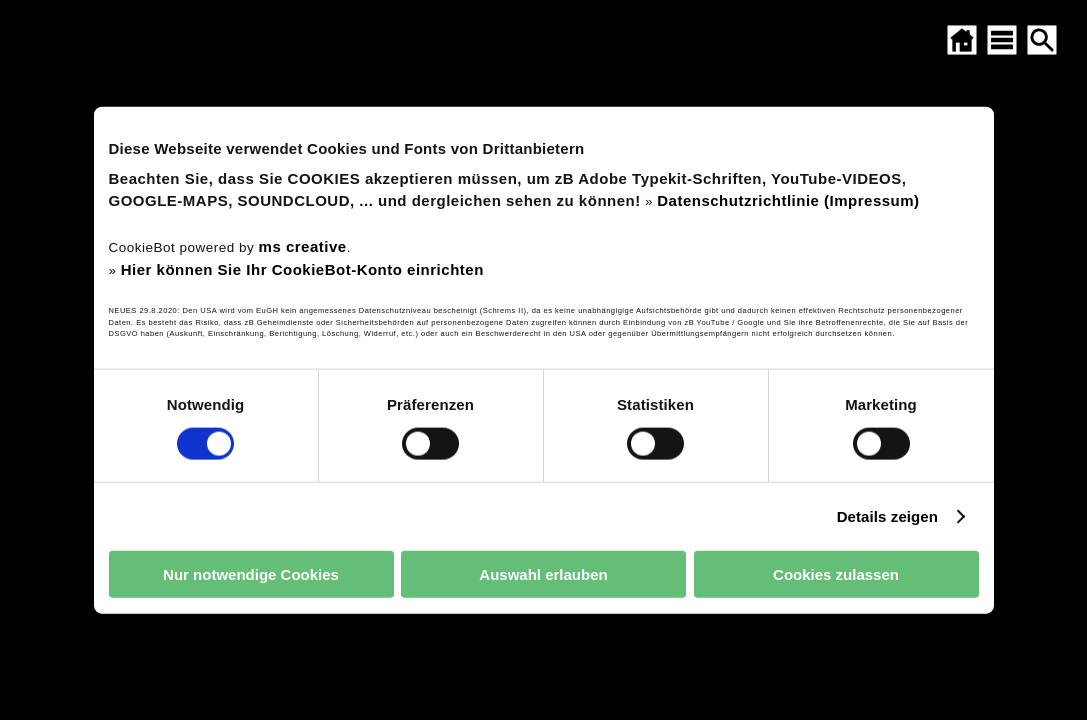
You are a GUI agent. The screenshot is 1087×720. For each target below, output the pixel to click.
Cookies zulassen (836, 573)
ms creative (303, 246)
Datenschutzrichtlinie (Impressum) (788, 199)
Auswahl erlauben (543, 573)
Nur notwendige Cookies (251, 573)
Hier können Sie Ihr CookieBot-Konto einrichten (302, 268)
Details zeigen (887, 515)
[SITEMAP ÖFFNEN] (1002, 40)
